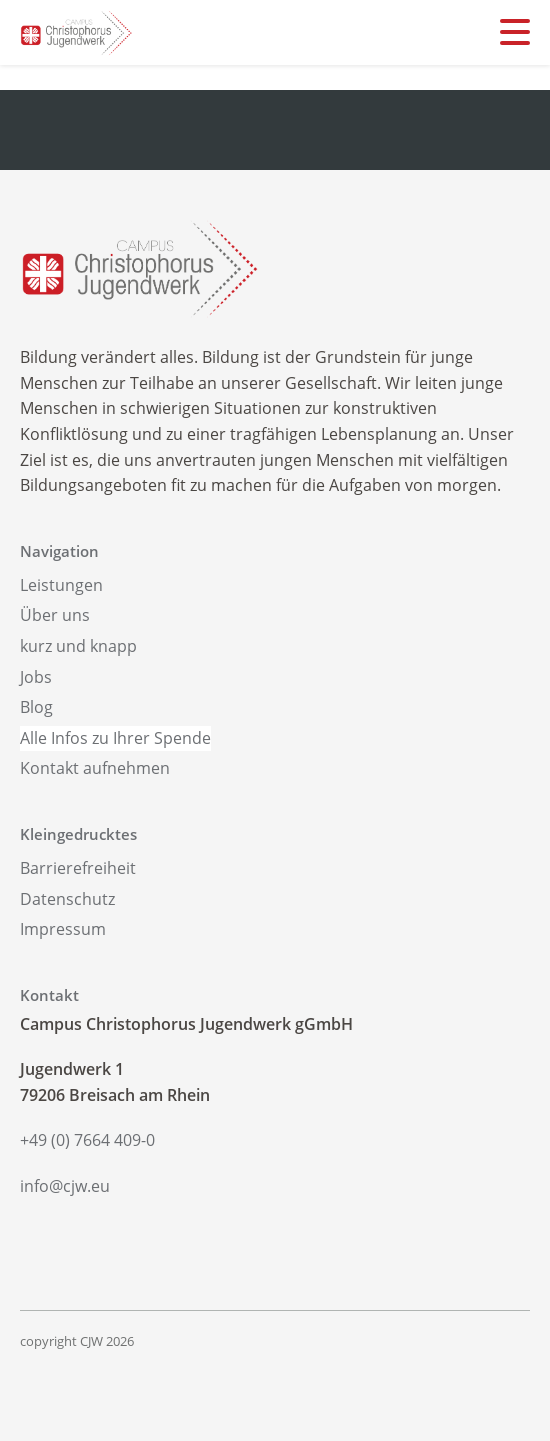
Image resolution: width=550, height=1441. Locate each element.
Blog (36, 707)
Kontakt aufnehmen (95, 768)
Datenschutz (67, 899)
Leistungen (61, 585)
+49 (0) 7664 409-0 (87, 1140)
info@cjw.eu (65, 1186)
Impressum (63, 929)
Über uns (55, 615)
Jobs (36, 677)
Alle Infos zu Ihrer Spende (115, 738)
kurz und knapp (78, 646)
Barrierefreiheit (78, 868)
